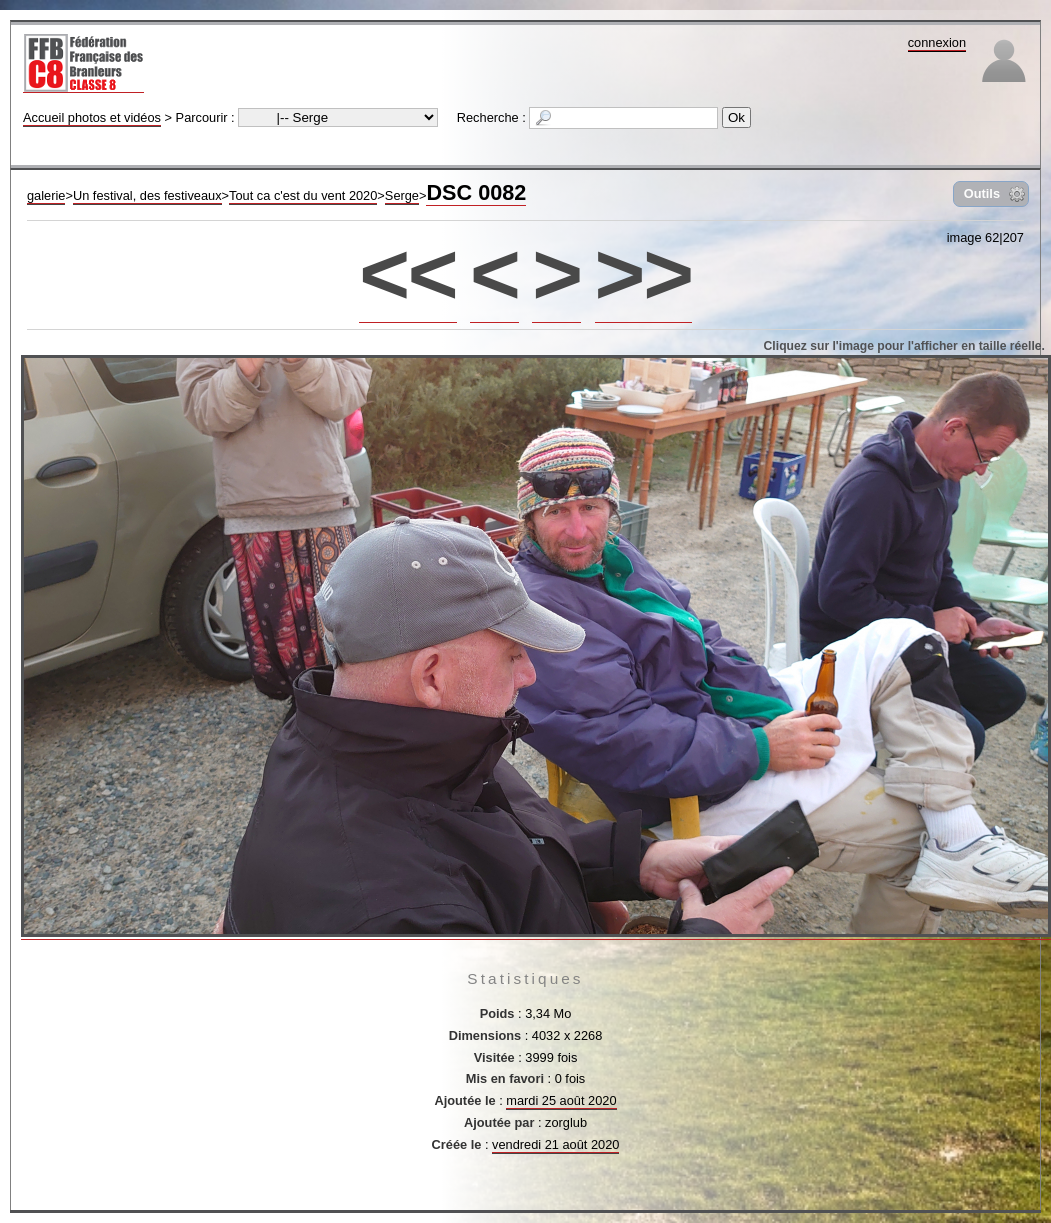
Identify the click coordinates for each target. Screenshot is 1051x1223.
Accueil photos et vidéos (92, 117)
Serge (402, 195)
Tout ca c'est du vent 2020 (303, 195)
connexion (937, 42)
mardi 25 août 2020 (561, 1100)
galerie (46, 195)
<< (407, 273)
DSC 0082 (476, 192)
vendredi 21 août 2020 (555, 1144)
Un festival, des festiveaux (147, 195)
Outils (982, 193)
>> (643, 273)
